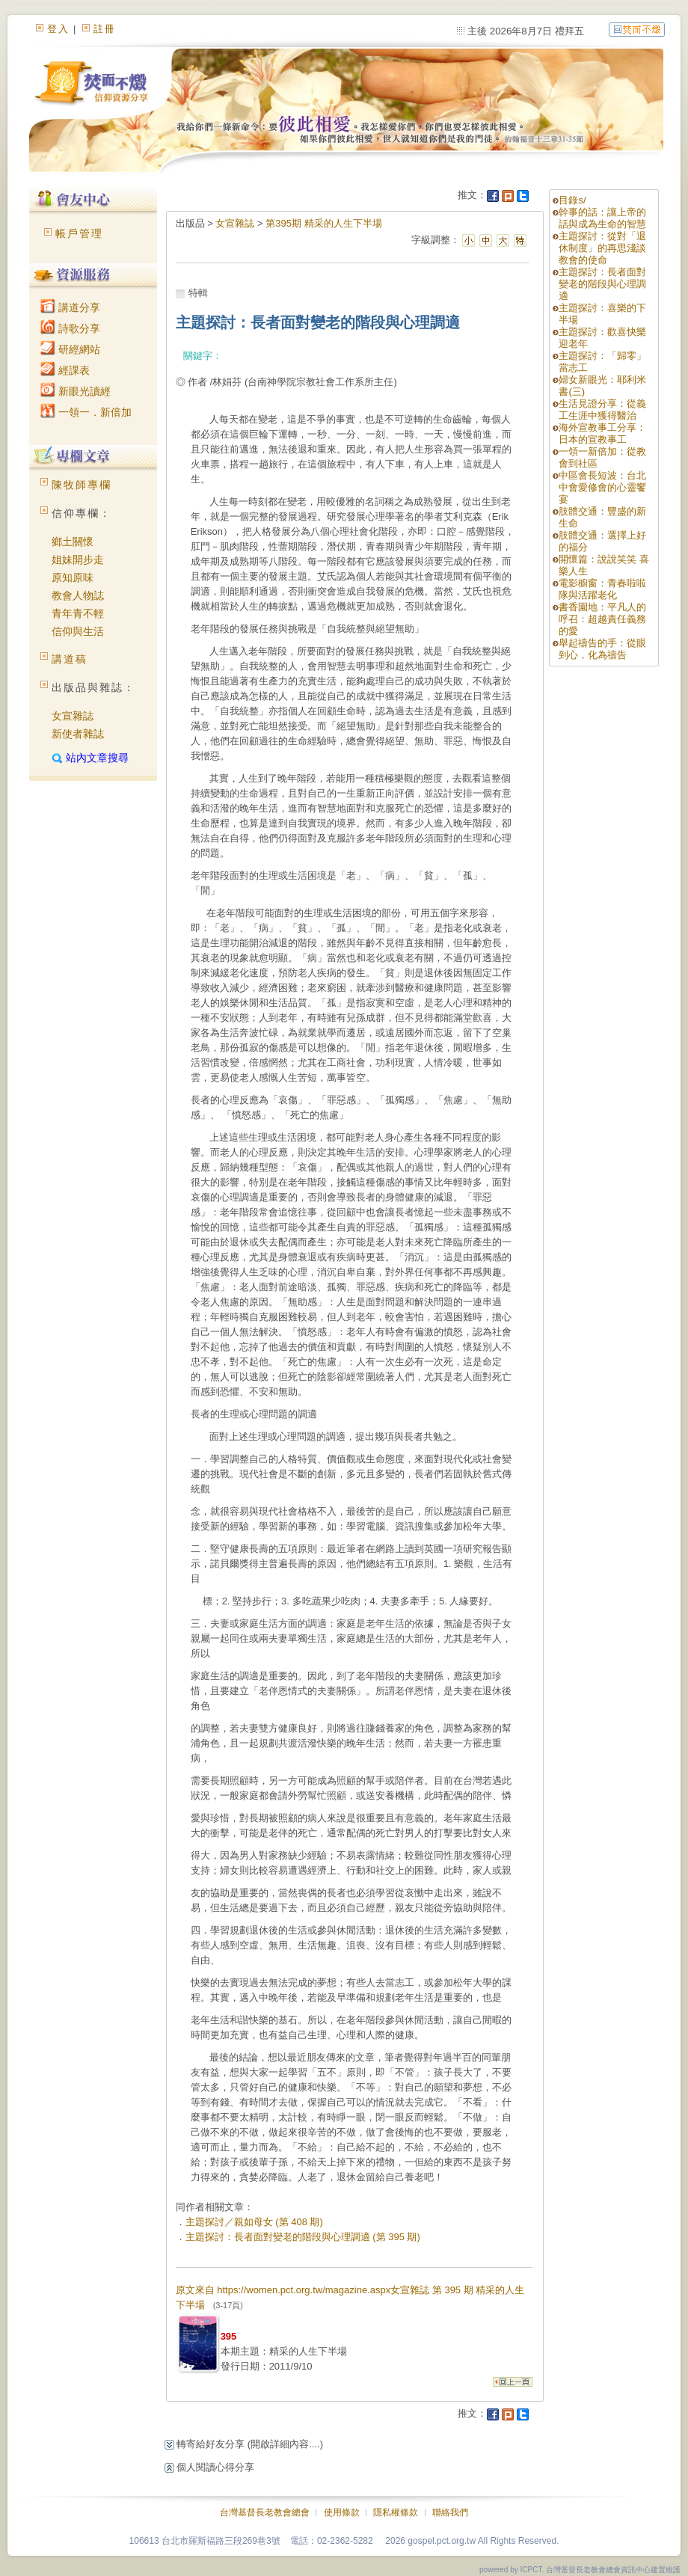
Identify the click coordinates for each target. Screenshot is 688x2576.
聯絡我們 (450, 2512)
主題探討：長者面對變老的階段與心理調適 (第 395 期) (302, 2236)
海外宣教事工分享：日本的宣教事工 (602, 433)
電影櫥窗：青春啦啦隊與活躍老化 (602, 589)
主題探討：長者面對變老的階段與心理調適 (602, 283)
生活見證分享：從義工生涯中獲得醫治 (602, 409)
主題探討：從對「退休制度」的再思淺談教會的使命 (602, 248)
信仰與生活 (78, 631)
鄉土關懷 (72, 542)
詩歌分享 (70, 328)
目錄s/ (572, 200)
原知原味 (72, 577)
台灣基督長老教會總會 (265, 2512)
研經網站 (70, 349)
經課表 (65, 370)
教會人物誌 (78, 595)
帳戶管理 (79, 233)
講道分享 (70, 307)
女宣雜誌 (72, 716)
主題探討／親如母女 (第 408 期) (254, 2221)
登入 (58, 28)
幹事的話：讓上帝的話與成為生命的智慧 (602, 218)
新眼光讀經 (75, 391)
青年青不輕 (78, 613)
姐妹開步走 (78, 559)
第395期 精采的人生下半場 (323, 223)
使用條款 (342, 2512)
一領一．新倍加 (86, 412)
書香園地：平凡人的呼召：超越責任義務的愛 (602, 619)
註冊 (104, 28)
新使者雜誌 (78, 734)
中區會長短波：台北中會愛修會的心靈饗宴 (602, 487)
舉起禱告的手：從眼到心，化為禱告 (602, 648)
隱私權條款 (395, 2512)
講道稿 (69, 659)
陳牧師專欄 (81, 485)
